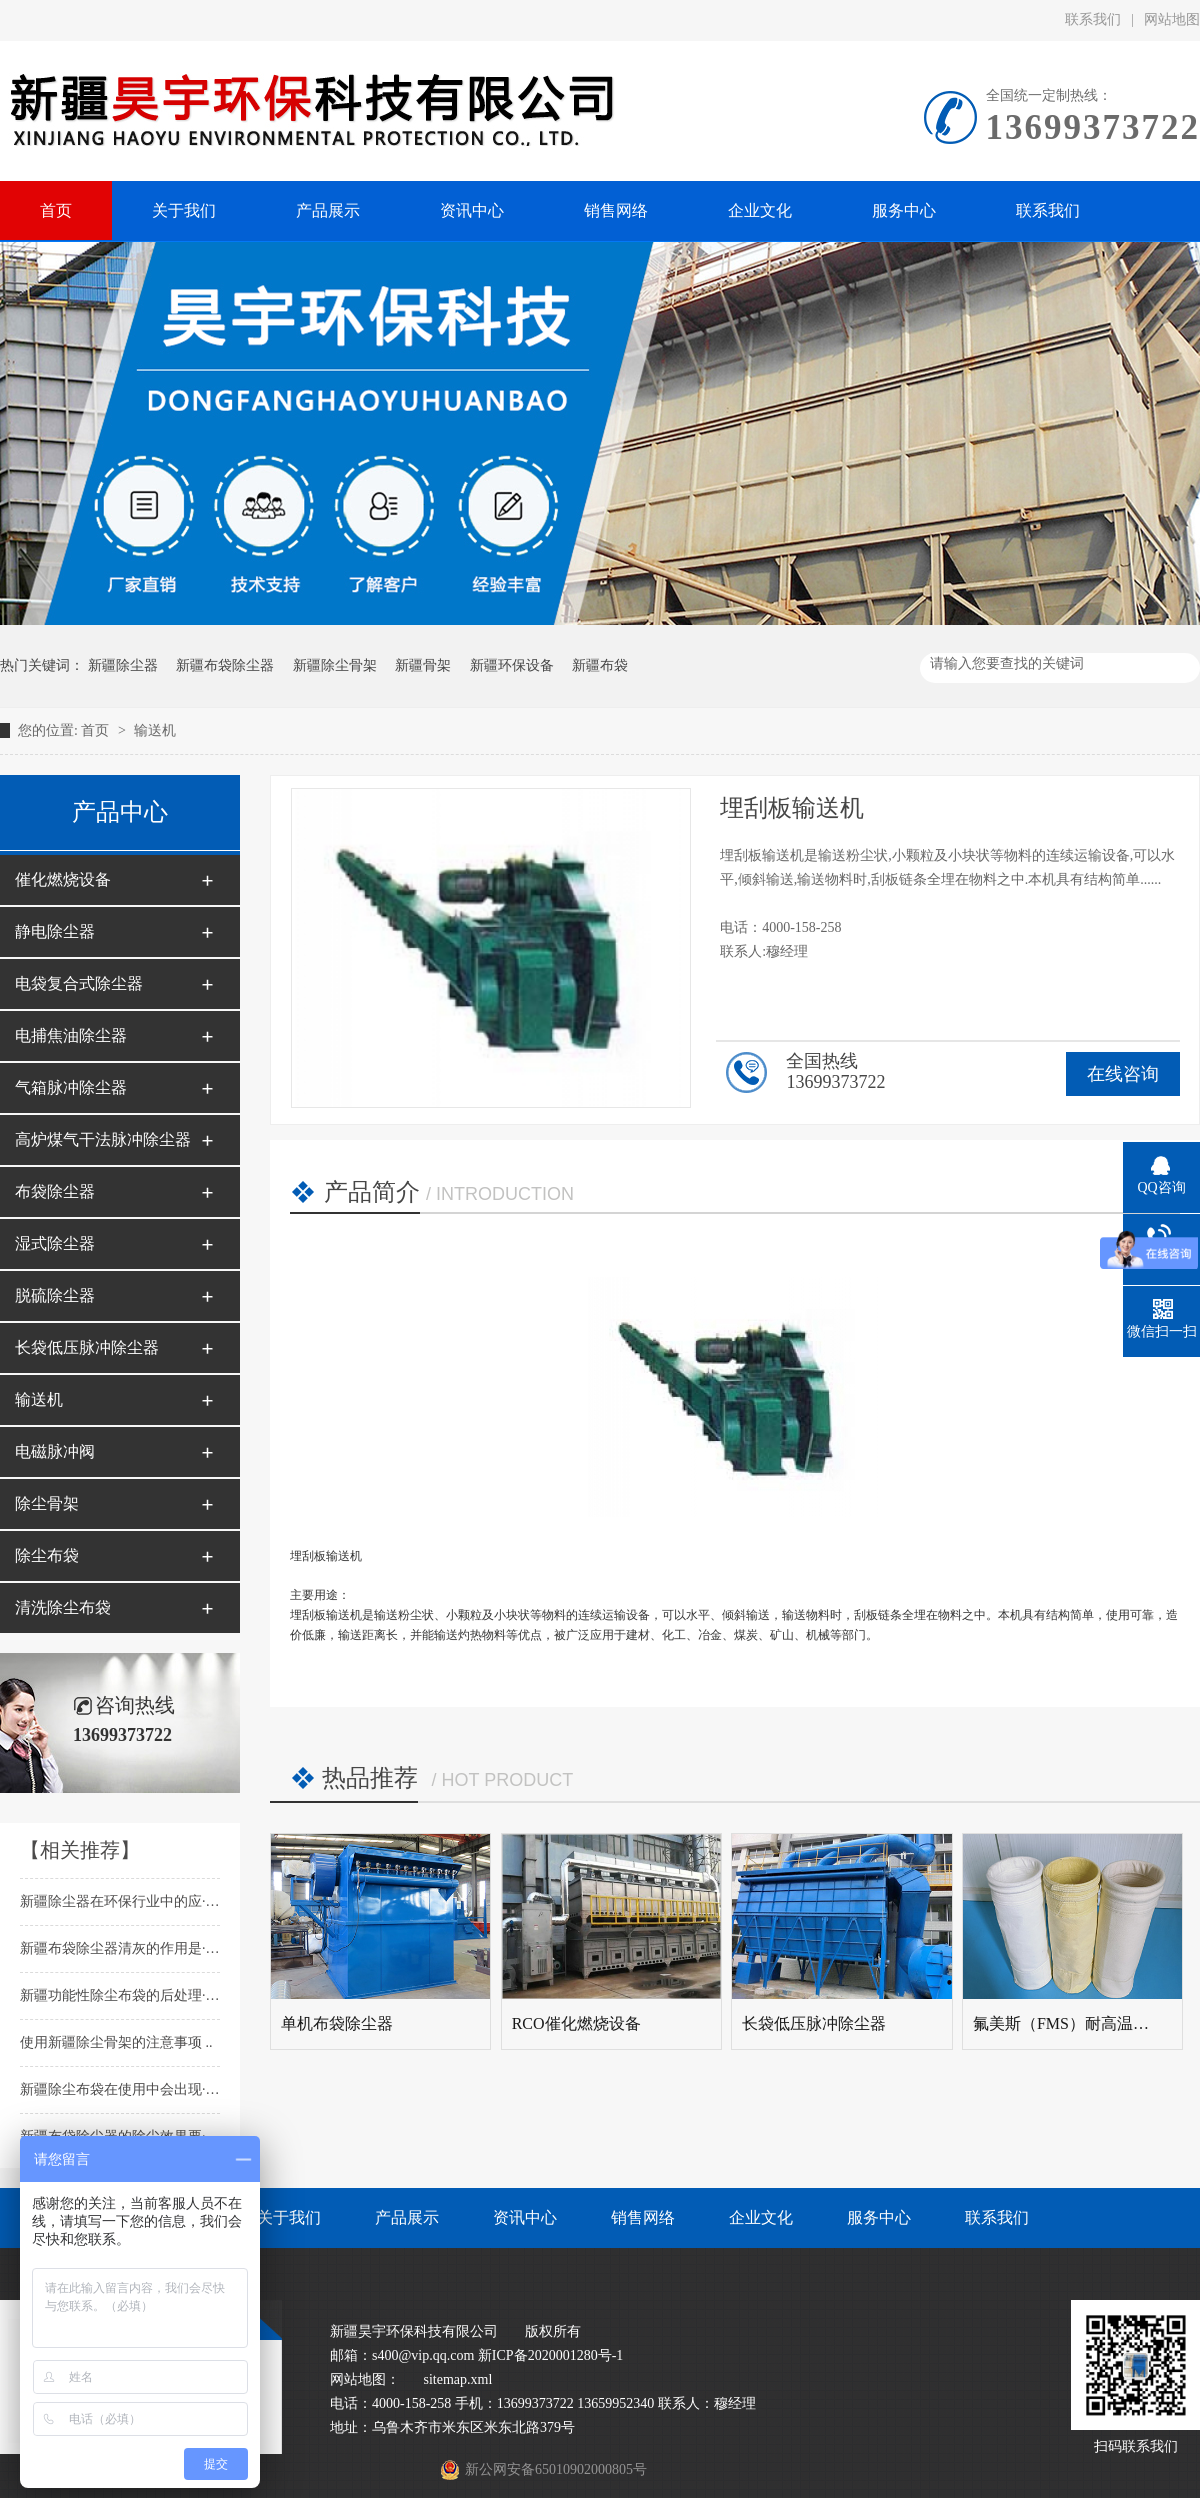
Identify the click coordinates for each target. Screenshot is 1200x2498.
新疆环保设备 (512, 665)
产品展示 (407, 2217)
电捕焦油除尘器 (71, 1035)
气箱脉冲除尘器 (71, 1087)
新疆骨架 (423, 665)
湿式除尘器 (55, 1243)
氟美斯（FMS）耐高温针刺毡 (1077, 2023)
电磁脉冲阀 (55, 1451)
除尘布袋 (47, 1555)
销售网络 (643, 2217)
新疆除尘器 (123, 665)
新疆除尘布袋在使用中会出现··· (118, 2089)
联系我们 (1093, 19)
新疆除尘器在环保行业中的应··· (118, 1901)
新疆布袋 (600, 665)
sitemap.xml (458, 2379)
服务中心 (879, 2217)
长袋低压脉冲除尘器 (87, 1347)
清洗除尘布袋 (63, 1607)
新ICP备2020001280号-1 (550, 2355)
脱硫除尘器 (55, 1295)
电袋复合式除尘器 (79, 983)
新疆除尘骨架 (335, 665)
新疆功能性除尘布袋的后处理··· (118, 1995)
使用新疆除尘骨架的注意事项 (113, 2042)
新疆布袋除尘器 (225, 665)
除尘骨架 (47, 1503)
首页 (97, 730)
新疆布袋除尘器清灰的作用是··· (118, 1948)
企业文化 (761, 2217)
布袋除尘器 (55, 1191)
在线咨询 (1123, 1074)
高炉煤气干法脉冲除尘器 (103, 1139)
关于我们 (289, 2217)
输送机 (155, 730)
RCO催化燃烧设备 (576, 2023)
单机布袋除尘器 (337, 2023)
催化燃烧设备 (63, 879)
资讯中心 (525, 2217)
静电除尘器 (55, 931)
